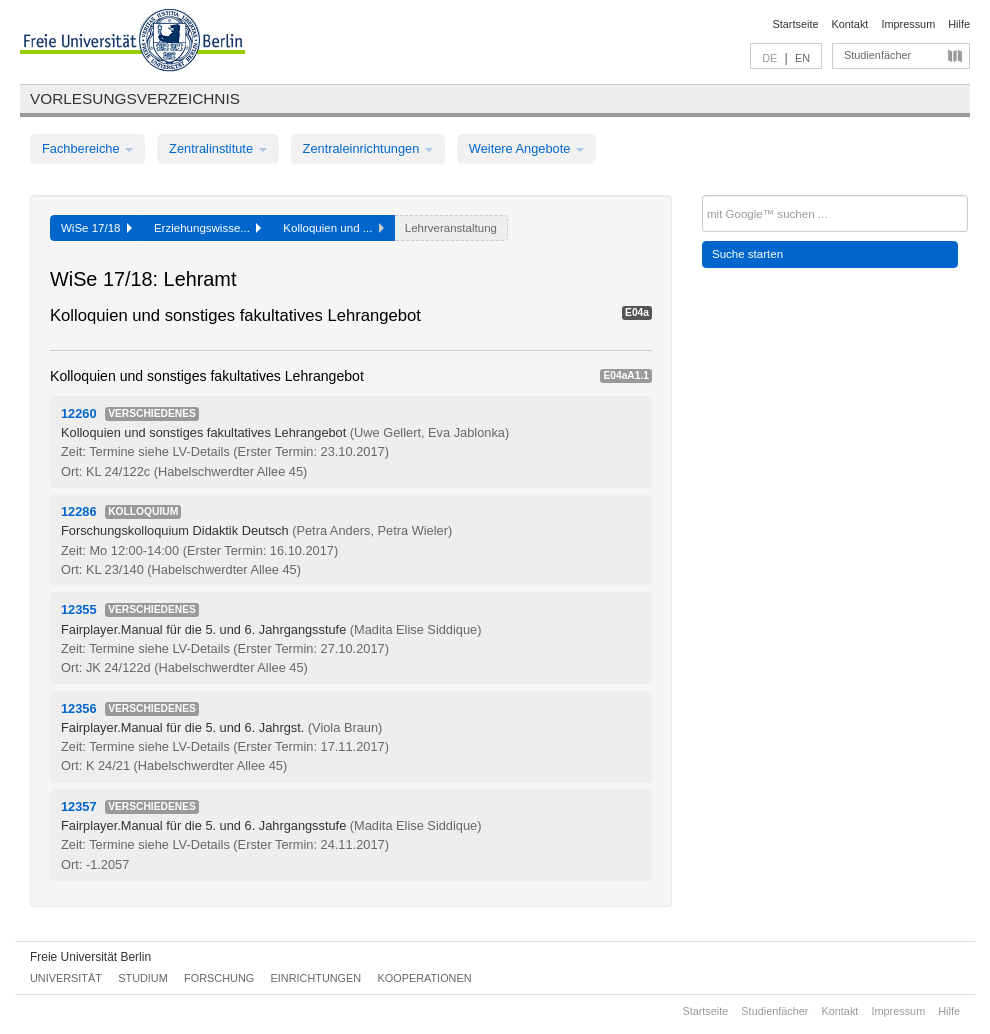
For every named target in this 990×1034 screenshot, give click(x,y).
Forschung (219, 978)
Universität (66, 978)
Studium (143, 978)
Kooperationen (425, 978)
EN (802, 58)
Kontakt (850, 24)
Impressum (908, 24)
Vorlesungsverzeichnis (135, 98)
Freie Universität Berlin (90, 957)
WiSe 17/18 (96, 228)
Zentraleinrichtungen (368, 148)
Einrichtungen (316, 978)
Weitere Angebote (526, 148)
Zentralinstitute (218, 148)
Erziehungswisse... (207, 228)
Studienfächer (877, 55)
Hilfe (959, 24)
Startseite (796, 24)
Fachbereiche (87, 148)
